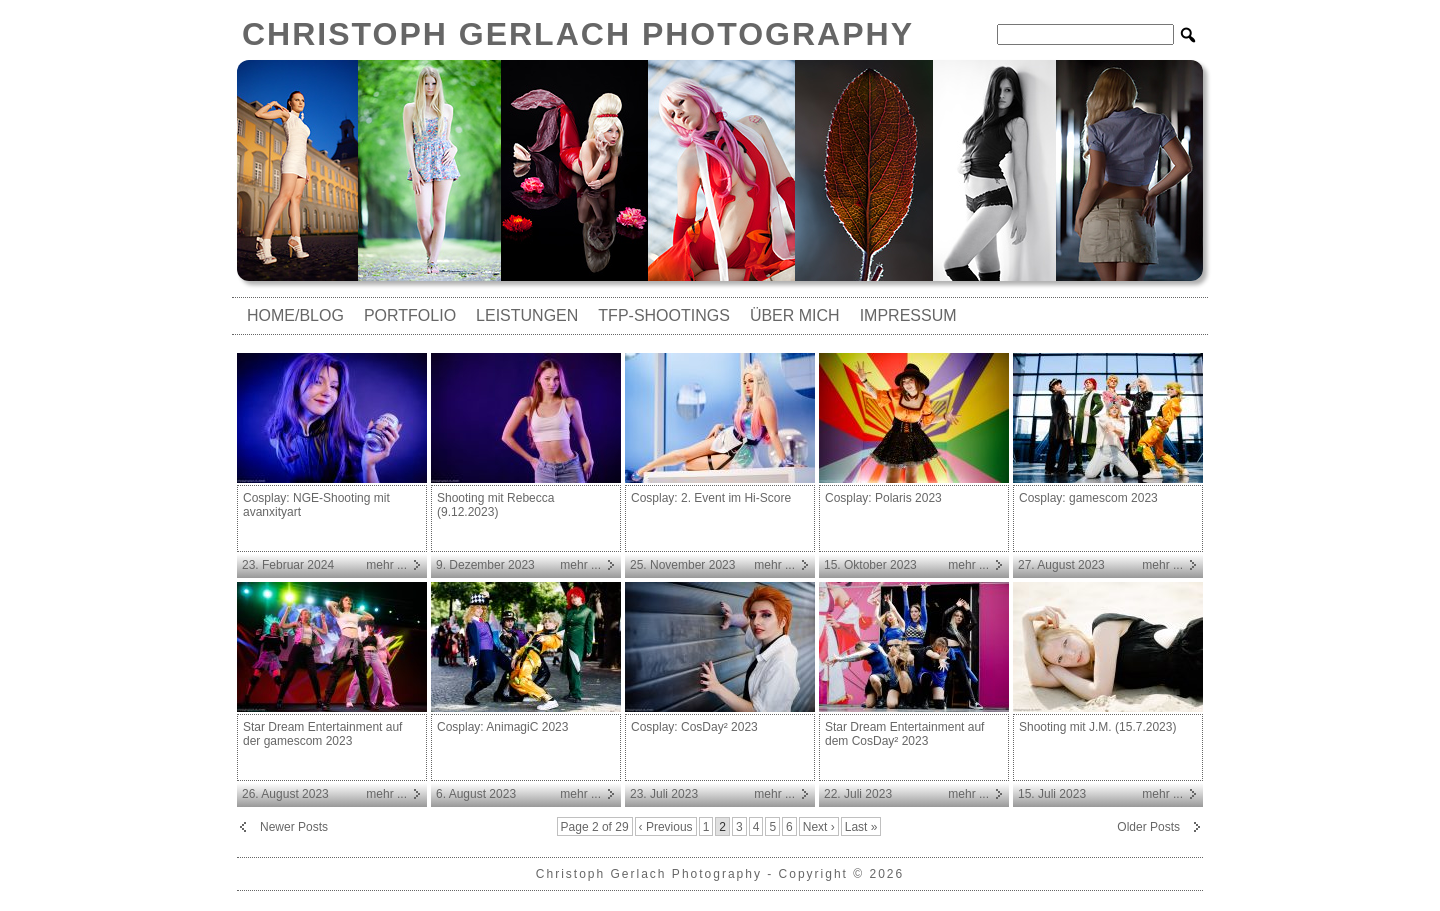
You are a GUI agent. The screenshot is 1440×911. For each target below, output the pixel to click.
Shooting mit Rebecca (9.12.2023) (495, 505)
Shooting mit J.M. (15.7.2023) (1097, 727)
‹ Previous (666, 827)
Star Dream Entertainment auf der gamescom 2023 (322, 734)
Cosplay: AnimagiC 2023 (502, 727)
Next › (819, 827)
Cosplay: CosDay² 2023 (694, 727)
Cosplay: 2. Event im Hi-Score (711, 498)
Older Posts (1148, 827)
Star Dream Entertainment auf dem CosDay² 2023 (904, 734)
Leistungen (527, 315)
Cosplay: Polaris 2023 (883, 498)
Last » (861, 827)
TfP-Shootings (664, 315)
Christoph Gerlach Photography (578, 34)
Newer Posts (294, 827)
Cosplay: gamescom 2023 (1088, 498)
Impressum (908, 315)
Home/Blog (295, 315)
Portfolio (410, 315)
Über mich (795, 315)
